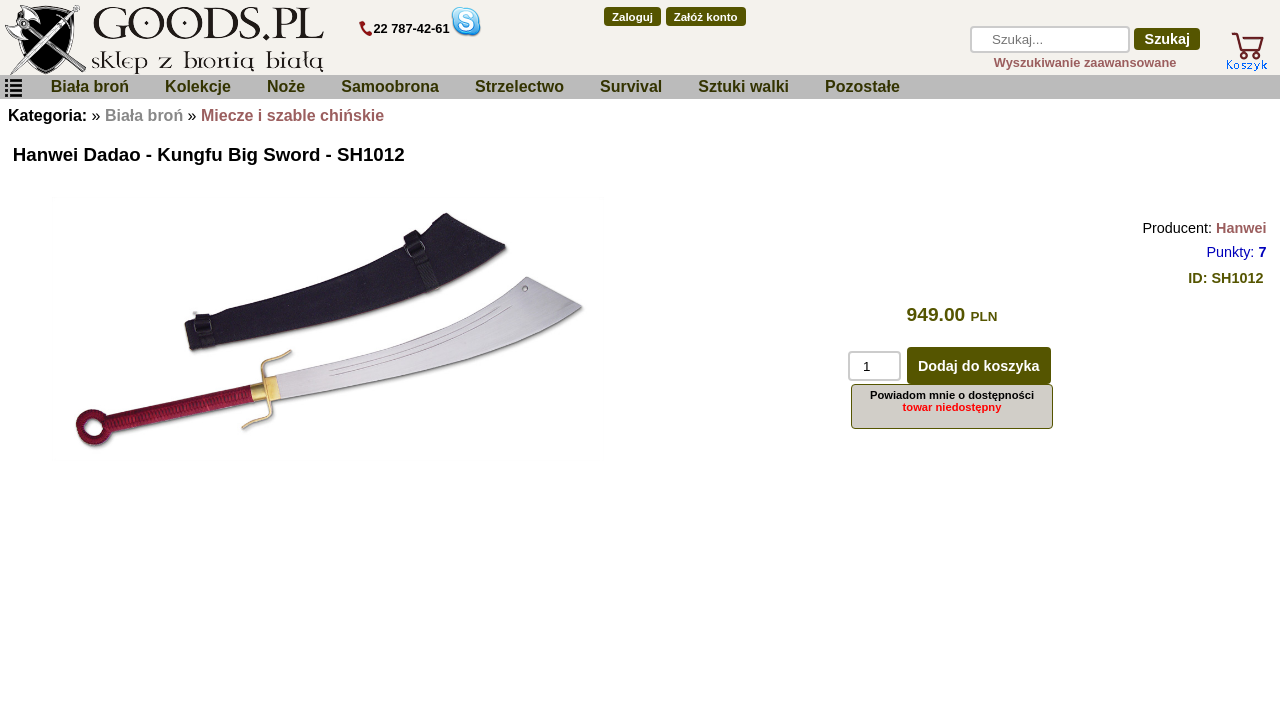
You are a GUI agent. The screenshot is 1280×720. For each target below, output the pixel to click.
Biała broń (90, 86)
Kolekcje (198, 86)
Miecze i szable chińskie (292, 115)
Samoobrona (390, 86)
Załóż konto (706, 17)
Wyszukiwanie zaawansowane (1085, 62)
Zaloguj (632, 17)
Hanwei (1241, 228)
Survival (631, 86)
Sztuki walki (743, 86)
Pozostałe (862, 86)
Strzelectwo (519, 86)
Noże (286, 86)
